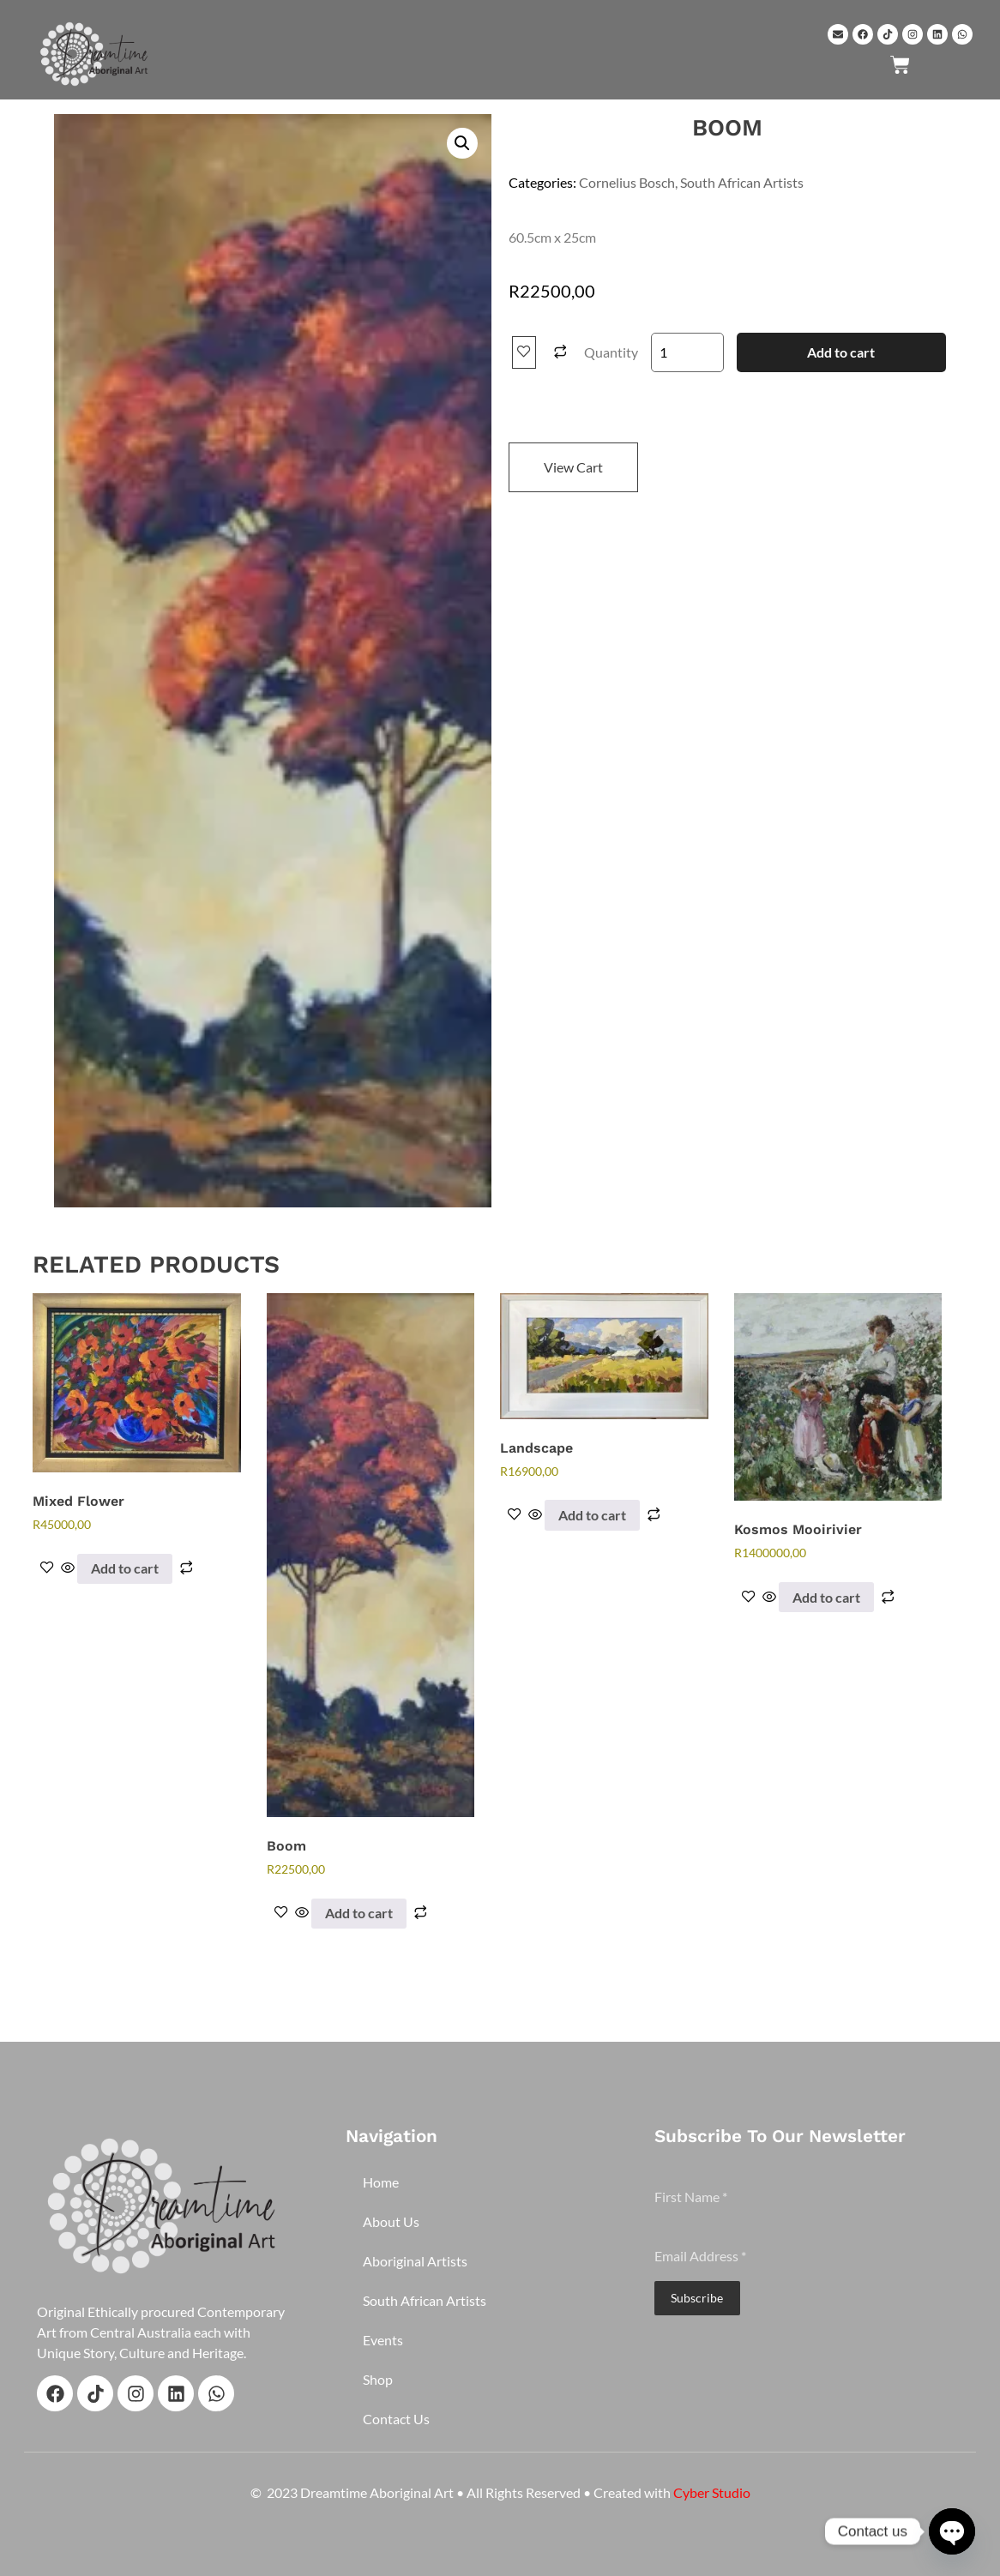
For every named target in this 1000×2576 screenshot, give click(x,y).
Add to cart (841, 352)
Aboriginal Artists (415, 2261)
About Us (391, 2221)
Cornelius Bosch (627, 182)
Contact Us (396, 2418)
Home (381, 2182)
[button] (462, 143)
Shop (378, 2379)
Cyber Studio (711, 2492)
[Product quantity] (687, 352)
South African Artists (742, 182)
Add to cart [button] (125, 1568)
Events (383, 2340)
